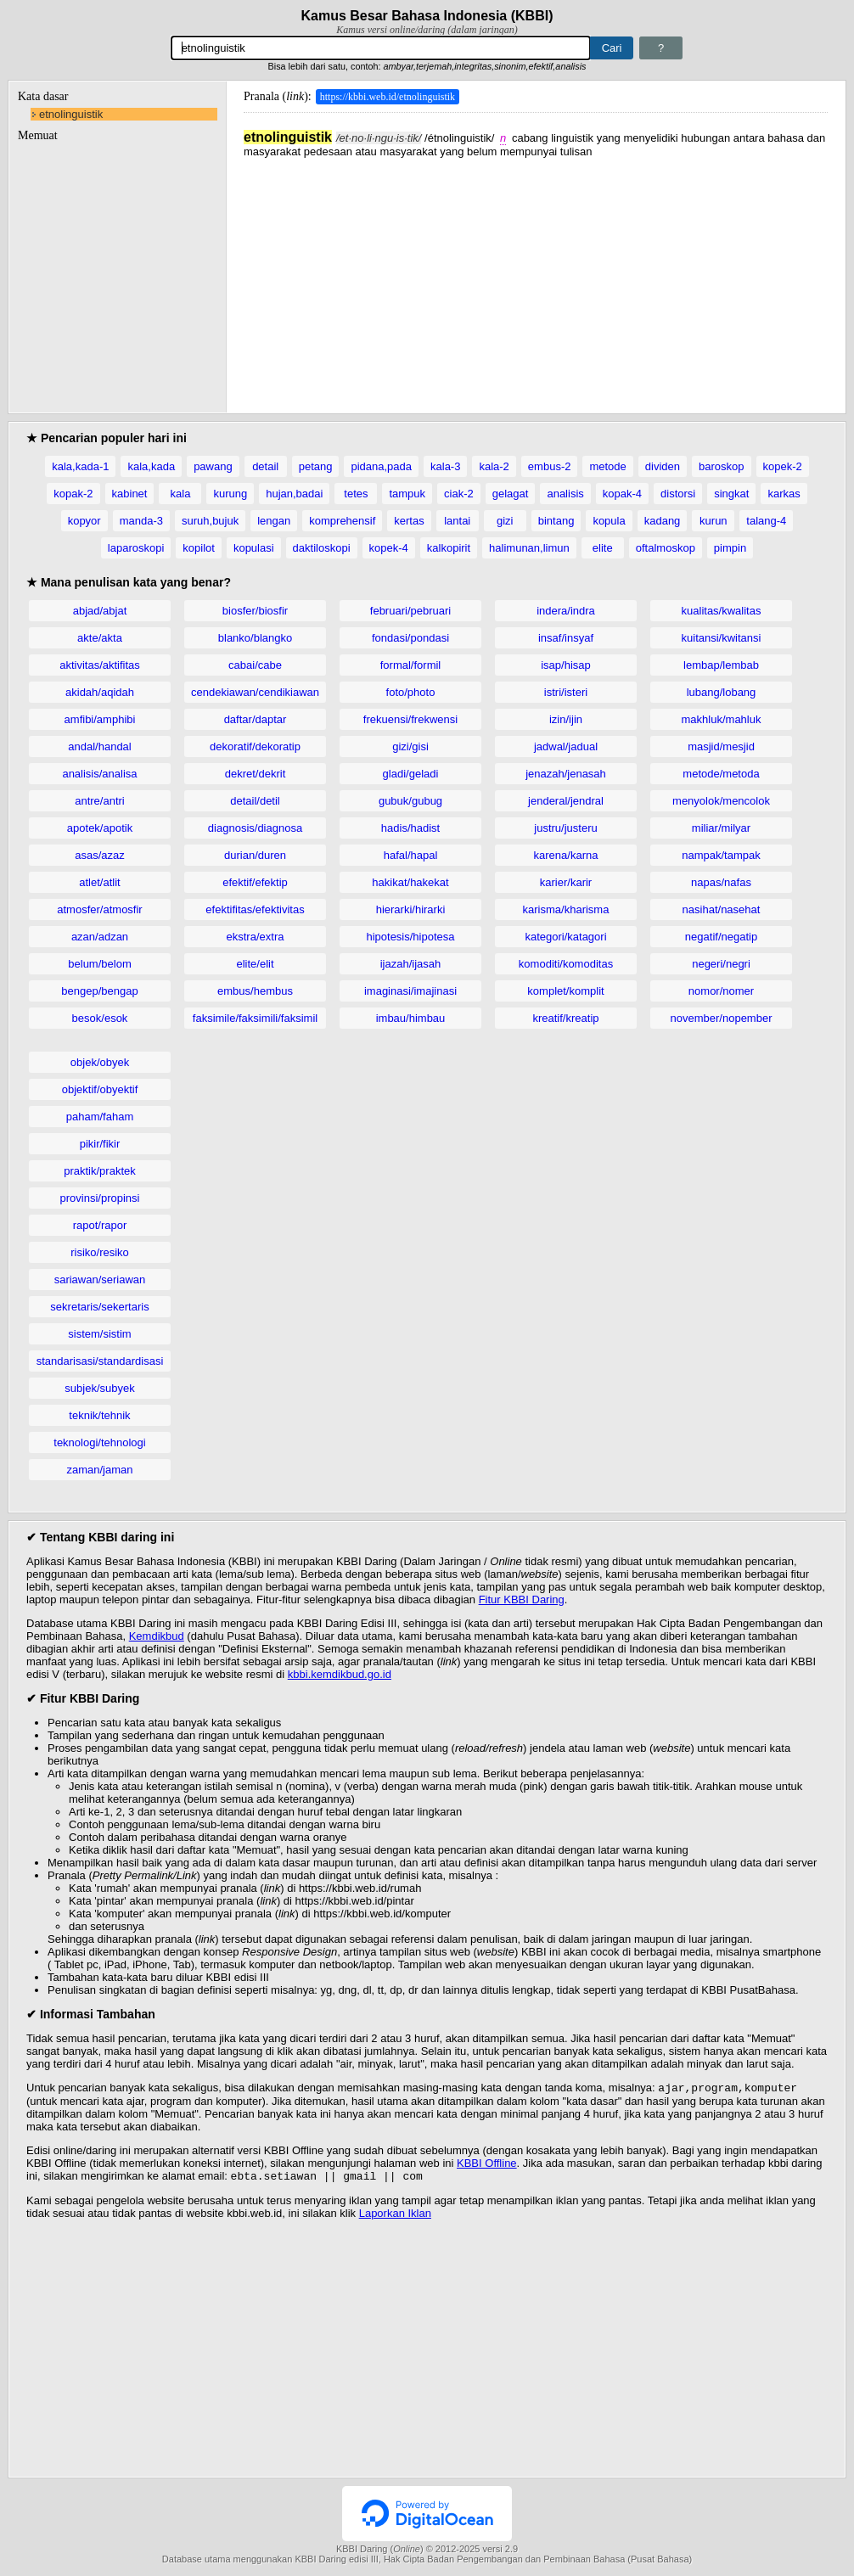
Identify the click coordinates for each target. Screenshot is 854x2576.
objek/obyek (99, 1062)
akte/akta (99, 637)
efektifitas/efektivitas (254, 909)
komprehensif (342, 520)
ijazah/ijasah (410, 963)
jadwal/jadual (566, 746)
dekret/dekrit (255, 773)
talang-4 (766, 520)
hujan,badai (294, 493)
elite (603, 548)
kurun (713, 520)
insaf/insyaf (565, 637)
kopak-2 (73, 493)
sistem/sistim (99, 1333)
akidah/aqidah (99, 692)
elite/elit (254, 963)
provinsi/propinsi (100, 1198)
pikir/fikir (100, 1143)
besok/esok (100, 1018)
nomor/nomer (721, 991)
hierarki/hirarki (411, 909)
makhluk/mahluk (721, 719)
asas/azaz (100, 855)
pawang (213, 466)
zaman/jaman (99, 1469)
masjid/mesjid (721, 746)
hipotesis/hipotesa (410, 936)
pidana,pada (381, 466)
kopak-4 (622, 493)
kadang (662, 520)
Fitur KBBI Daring (522, 1599)
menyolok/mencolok (721, 800)
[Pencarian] (380, 47)
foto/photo (410, 692)
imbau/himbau (411, 1018)
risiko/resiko (99, 1252)
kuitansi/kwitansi (721, 637)
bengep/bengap (99, 991)
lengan (273, 520)
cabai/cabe (255, 665)
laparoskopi (136, 548)
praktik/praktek (100, 1171)
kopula (609, 520)
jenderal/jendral (566, 800)
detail (265, 466)
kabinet (130, 493)
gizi (505, 520)
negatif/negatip (721, 936)
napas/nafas (721, 882)
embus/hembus (255, 991)
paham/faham (100, 1116)
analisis (565, 493)
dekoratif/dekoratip (255, 746)
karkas (783, 493)
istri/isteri (565, 692)
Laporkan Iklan (395, 2216)
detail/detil (255, 800)
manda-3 (141, 520)
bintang (556, 520)
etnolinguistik (71, 114)
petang (316, 466)
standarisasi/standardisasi (100, 1361)
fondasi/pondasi (410, 637)
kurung (230, 493)
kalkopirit (448, 548)
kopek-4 (388, 548)
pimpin (730, 548)
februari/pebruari (410, 610)
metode (607, 466)
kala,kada (151, 466)
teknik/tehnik (99, 1415)
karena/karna (566, 855)
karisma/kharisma (566, 909)
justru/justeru (565, 828)
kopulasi (253, 548)
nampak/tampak (721, 855)
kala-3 (445, 466)
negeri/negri (721, 963)
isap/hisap (566, 665)
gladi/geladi (411, 773)
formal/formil (410, 665)
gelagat (510, 493)
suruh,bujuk (210, 520)
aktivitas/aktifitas (99, 665)
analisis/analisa (99, 773)
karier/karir (566, 882)
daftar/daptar (255, 719)
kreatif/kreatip (565, 1018)
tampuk (407, 493)
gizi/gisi (410, 746)
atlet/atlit (99, 882)
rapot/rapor (100, 1225)
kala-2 (493, 466)
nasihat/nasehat (722, 909)
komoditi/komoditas (566, 963)
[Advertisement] (536, 277)
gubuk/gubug (410, 800)
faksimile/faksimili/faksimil (255, 1018)
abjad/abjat (100, 610)
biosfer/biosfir (255, 610)
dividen (662, 466)
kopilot (199, 548)
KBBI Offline (487, 2164)
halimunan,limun (529, 548)
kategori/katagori (565, 936)
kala (181, 493)
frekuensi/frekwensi (410, 719)
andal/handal (99, 746)
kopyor (84, 520)
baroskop (721, 466)
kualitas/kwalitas (721, 610)
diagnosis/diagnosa (255, 828)
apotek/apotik (99, 828)
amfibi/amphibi (100, 719)
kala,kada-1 (80, 466)
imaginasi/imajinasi (410, 991)
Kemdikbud (156, 1636)
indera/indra (566, 610)
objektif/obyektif (100, 1089)
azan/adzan (99, 936)
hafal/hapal (411, 855)
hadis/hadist (410, 828)
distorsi (677, 493)
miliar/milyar (721, 828)
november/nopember (722, 1018)
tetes (356, 493)
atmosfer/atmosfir (99, 909)
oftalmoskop (665, 548)
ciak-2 (459, 493)
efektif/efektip (255, 882)
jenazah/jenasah (565, 773)
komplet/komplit (565, 991)
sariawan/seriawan (100, 1279)
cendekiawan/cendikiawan (255, 692)
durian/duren (255, 855)
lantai (457, 520)
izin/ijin (565, 719)
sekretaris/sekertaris (99, 1306)
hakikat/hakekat (410, 882)
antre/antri (100, 800)
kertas (409, 520)
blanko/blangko (255, 637)
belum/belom (99, 963)
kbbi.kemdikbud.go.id (339, 1674)
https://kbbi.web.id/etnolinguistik (387, 97)
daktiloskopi (322, 548)
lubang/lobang (721, 692)
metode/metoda (721, 773)
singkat (731, 493)
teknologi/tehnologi (99, 1442)
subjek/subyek (99, 1388)
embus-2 (549, 466)
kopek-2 (782, 466)
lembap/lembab (721, 665)
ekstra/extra (255, 936)
